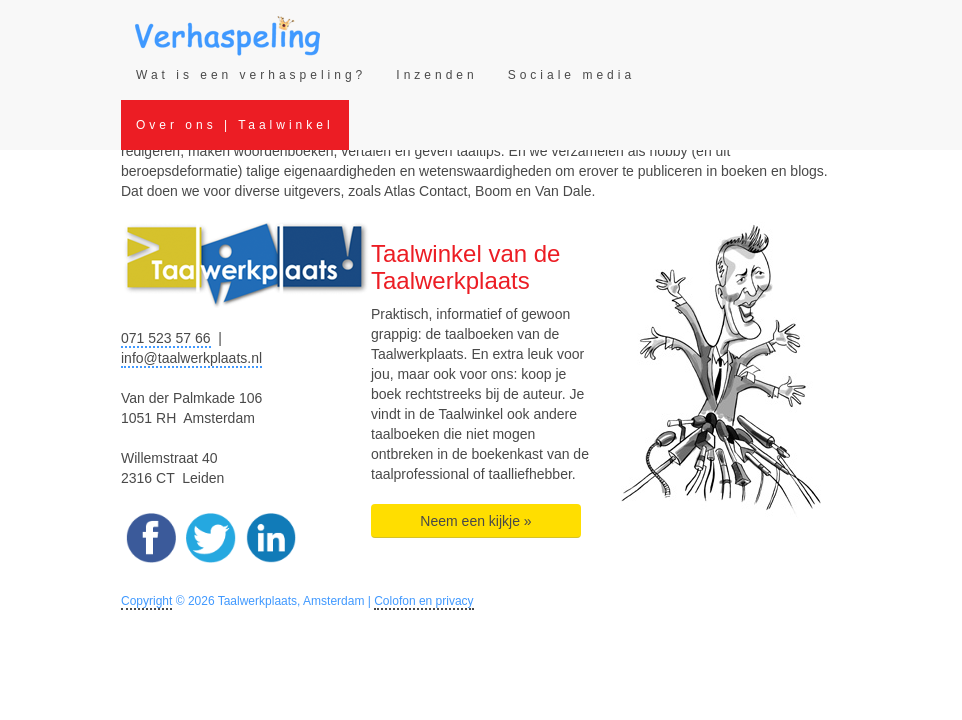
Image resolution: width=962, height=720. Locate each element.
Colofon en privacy (423, 601)
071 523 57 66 (166, 338)
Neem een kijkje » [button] (475, 521)
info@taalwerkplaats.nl (191, 358)
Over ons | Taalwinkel (235, 125)
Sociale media (571, 75)
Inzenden (436, 75)
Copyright (146, 601)
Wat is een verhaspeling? (251, 75)
